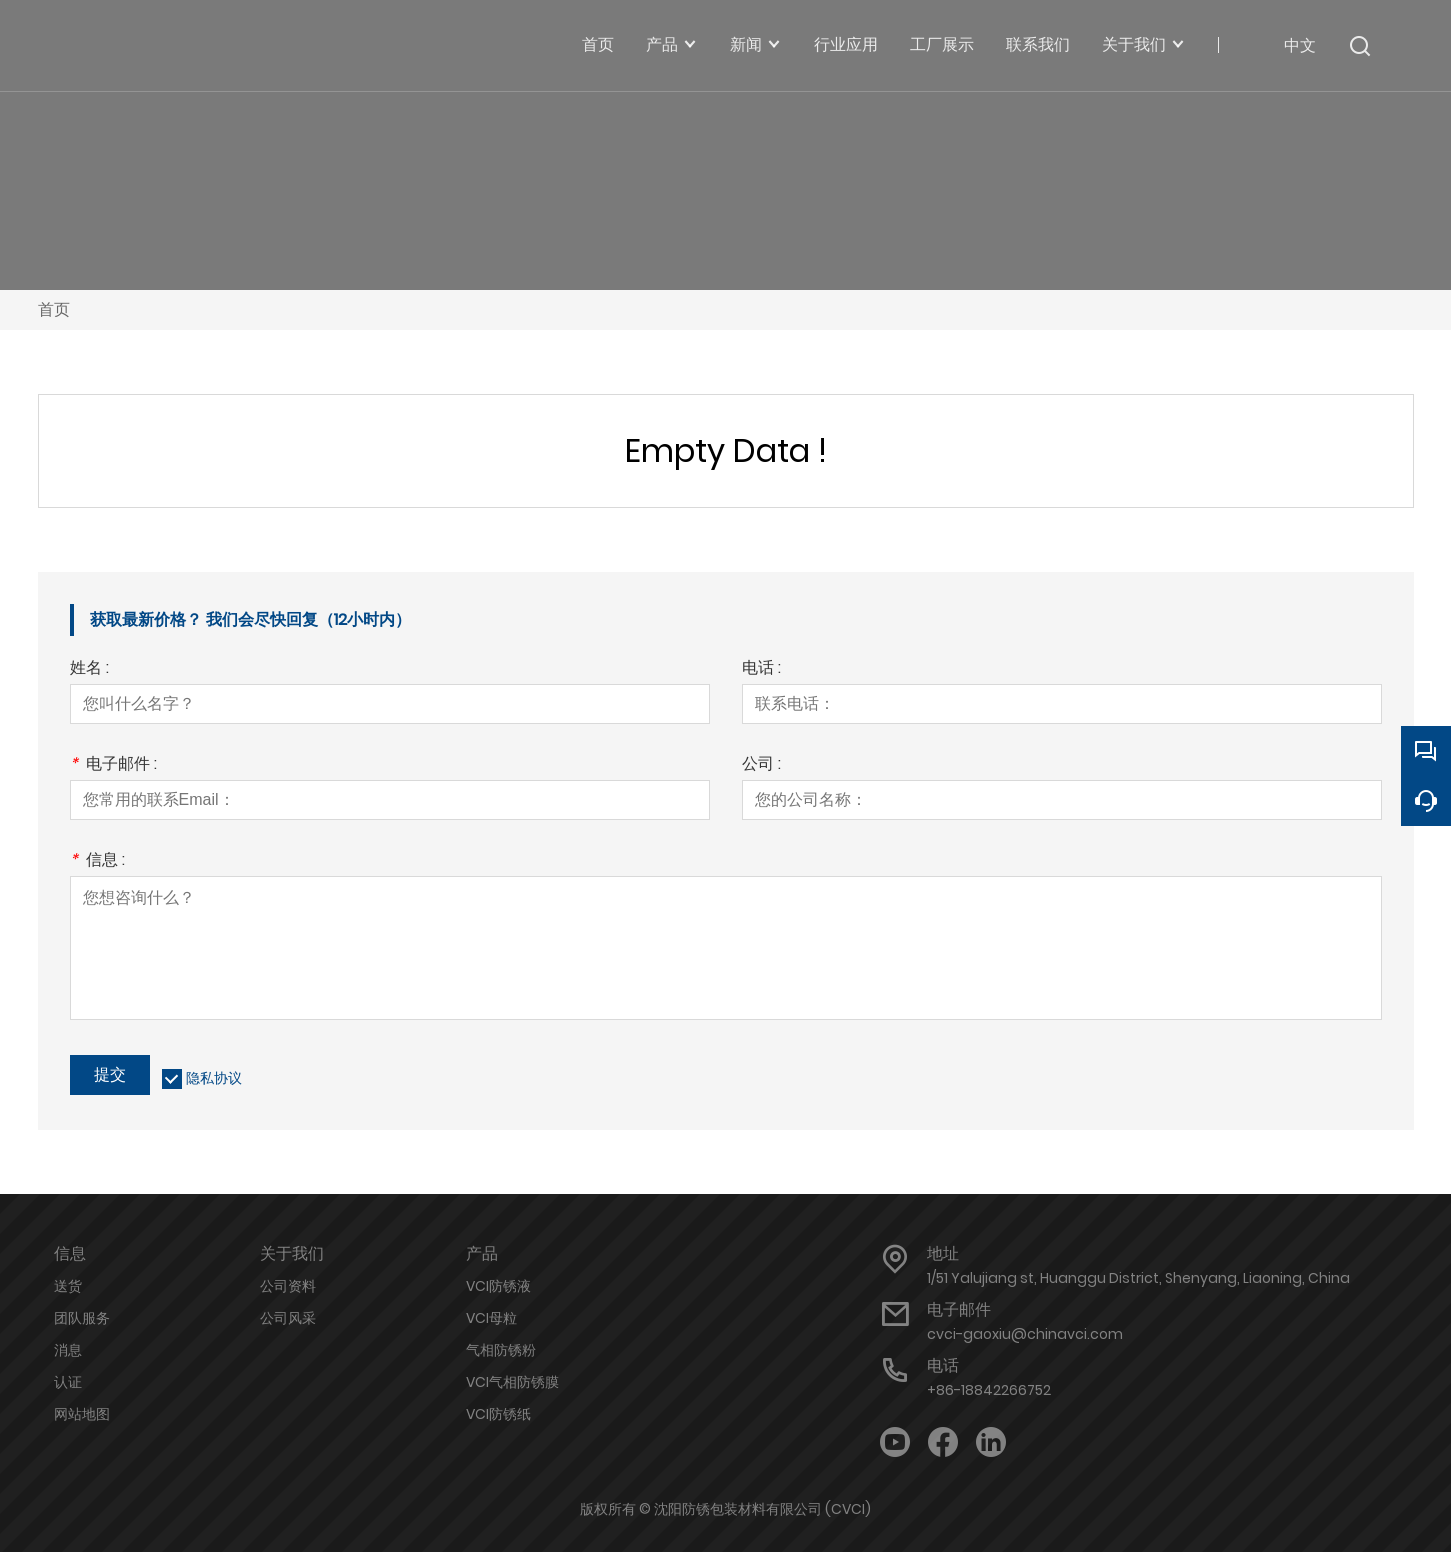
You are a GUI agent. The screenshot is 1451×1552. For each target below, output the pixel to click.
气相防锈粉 (501, 1350)
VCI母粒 (491, 1318)
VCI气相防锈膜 (512, 1382)
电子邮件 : (113, 765)
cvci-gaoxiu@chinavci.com (1025, 1334)
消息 (68, 1350)
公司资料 (288, 1286)
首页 (54, 309)
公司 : (761, 765)
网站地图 (82, 1414)
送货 (68, 1286)
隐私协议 (214, 1078)
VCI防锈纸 (498, 1414)
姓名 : (89, 669)
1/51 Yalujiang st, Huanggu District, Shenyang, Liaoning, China (1138, 1278)
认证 (68, 1382)
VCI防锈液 (498, 1286)
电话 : (761, 669)
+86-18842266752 (989, 1390)
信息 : (97, 861)
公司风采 (288, 1318)
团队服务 (82, 1318)
